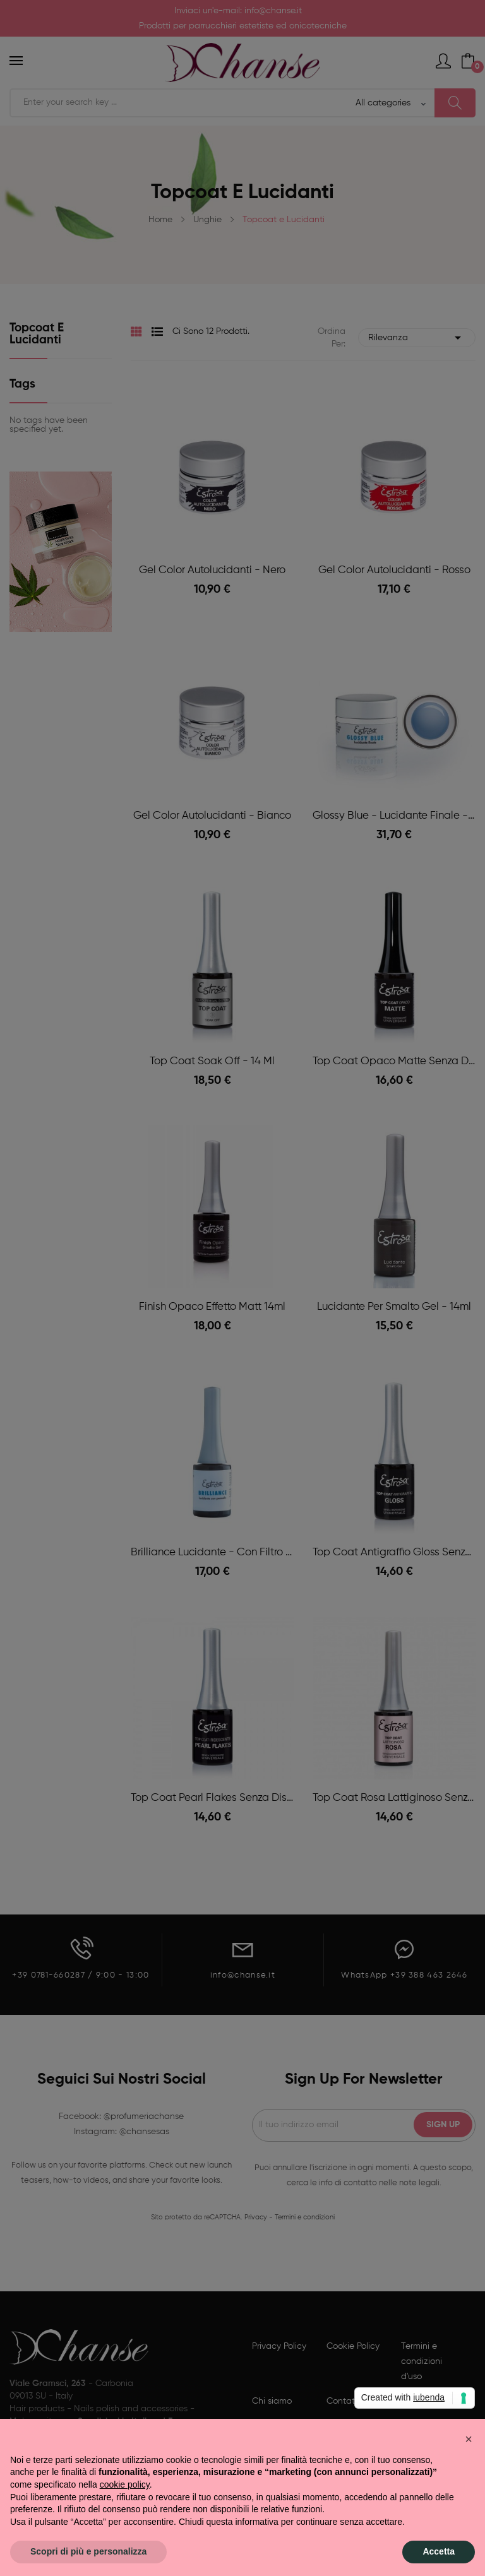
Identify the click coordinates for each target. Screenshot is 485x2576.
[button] (468, 2439)
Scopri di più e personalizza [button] (88, 2551)
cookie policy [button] (125, 2484)
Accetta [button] (438, 2551)
